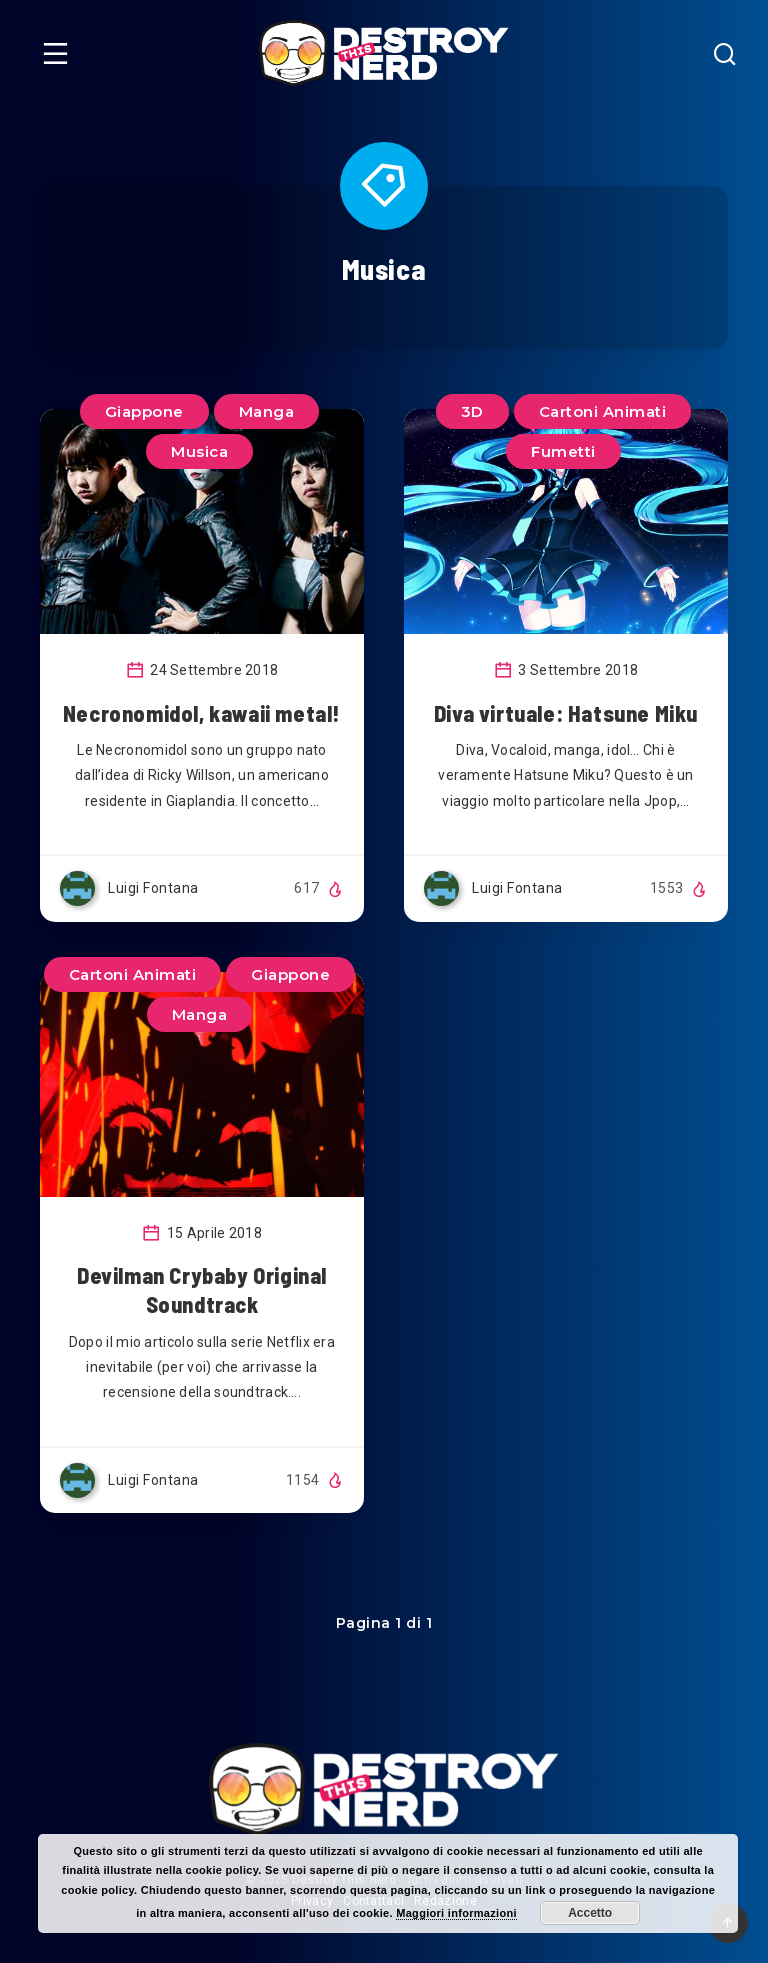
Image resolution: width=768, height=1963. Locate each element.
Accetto (590, 1913)
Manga (267, 411)
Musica (199, 451)
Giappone (144, 411)
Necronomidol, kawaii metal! (202, 713)
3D (472, 411)
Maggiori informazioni (456, 1913)
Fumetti (563, 451)
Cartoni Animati (603, 411)
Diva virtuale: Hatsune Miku (566, 713)
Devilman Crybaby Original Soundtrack (202, 1290)
